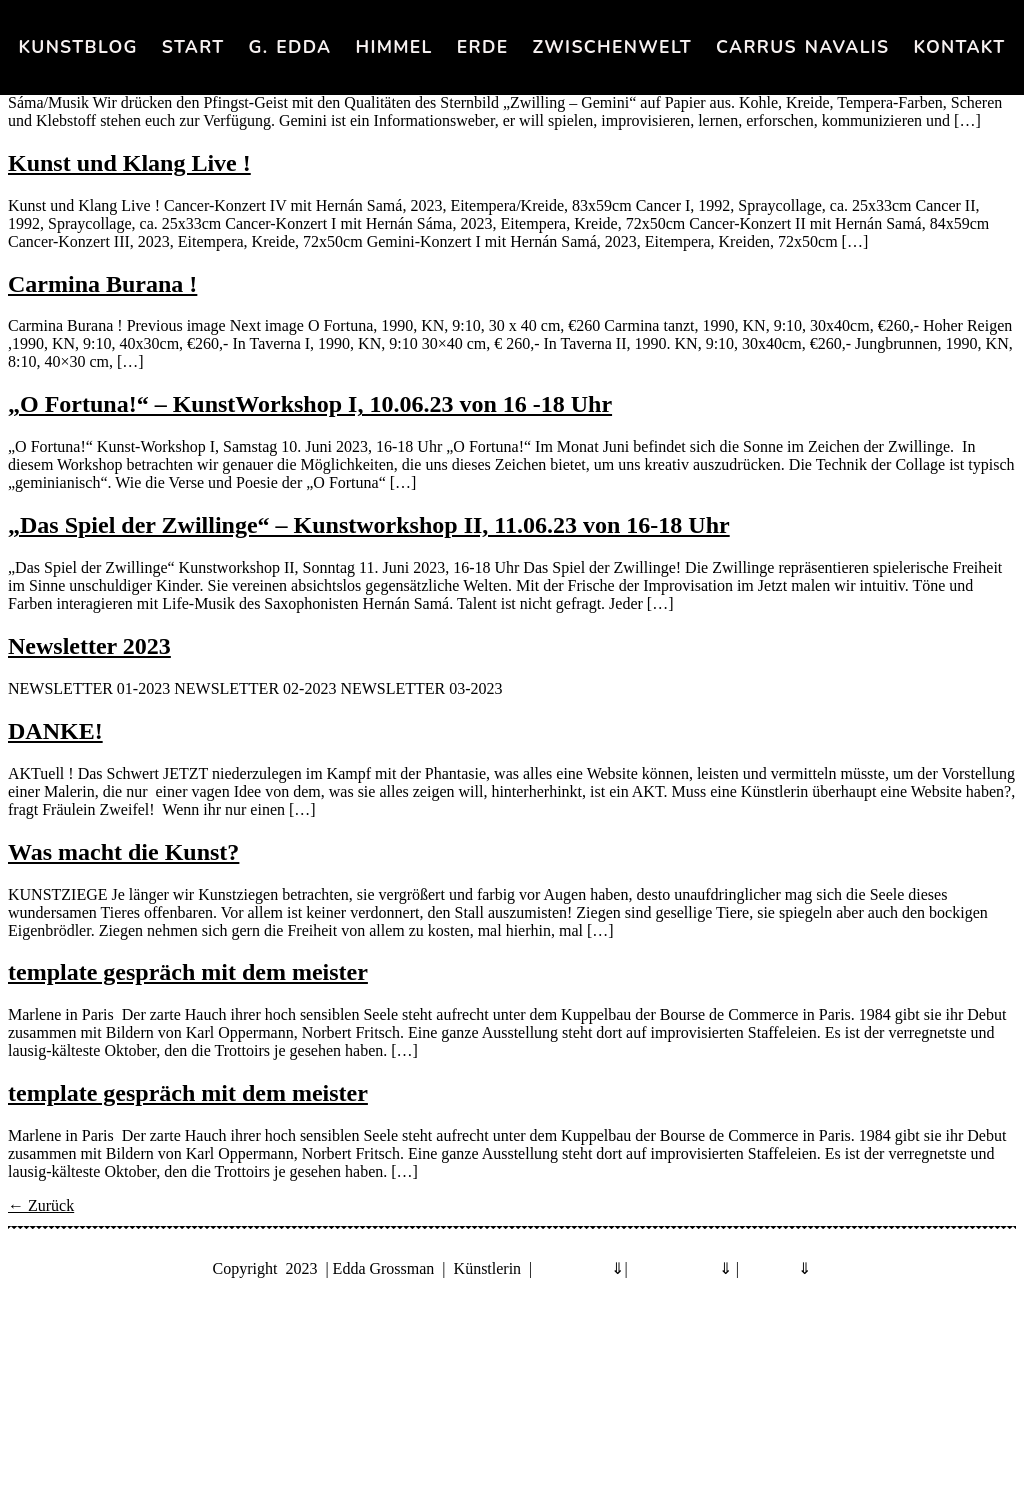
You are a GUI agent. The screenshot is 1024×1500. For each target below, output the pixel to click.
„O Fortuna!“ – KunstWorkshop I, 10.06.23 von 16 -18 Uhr (310, 404)
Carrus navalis (802, 47)
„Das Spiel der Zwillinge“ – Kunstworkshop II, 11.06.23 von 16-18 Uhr (369, 525)
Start (193, 47)
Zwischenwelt (612, 47)
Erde (483, 47)
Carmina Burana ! (102, 284)
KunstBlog (78, 47)
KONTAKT (960, 47)
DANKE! (55, 731)
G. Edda (289, 47)
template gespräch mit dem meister (188, 972)
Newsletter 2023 (89, 646)
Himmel (393, 47)
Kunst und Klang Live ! (129, 163)
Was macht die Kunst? (123, 852)
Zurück (41, 1205)
